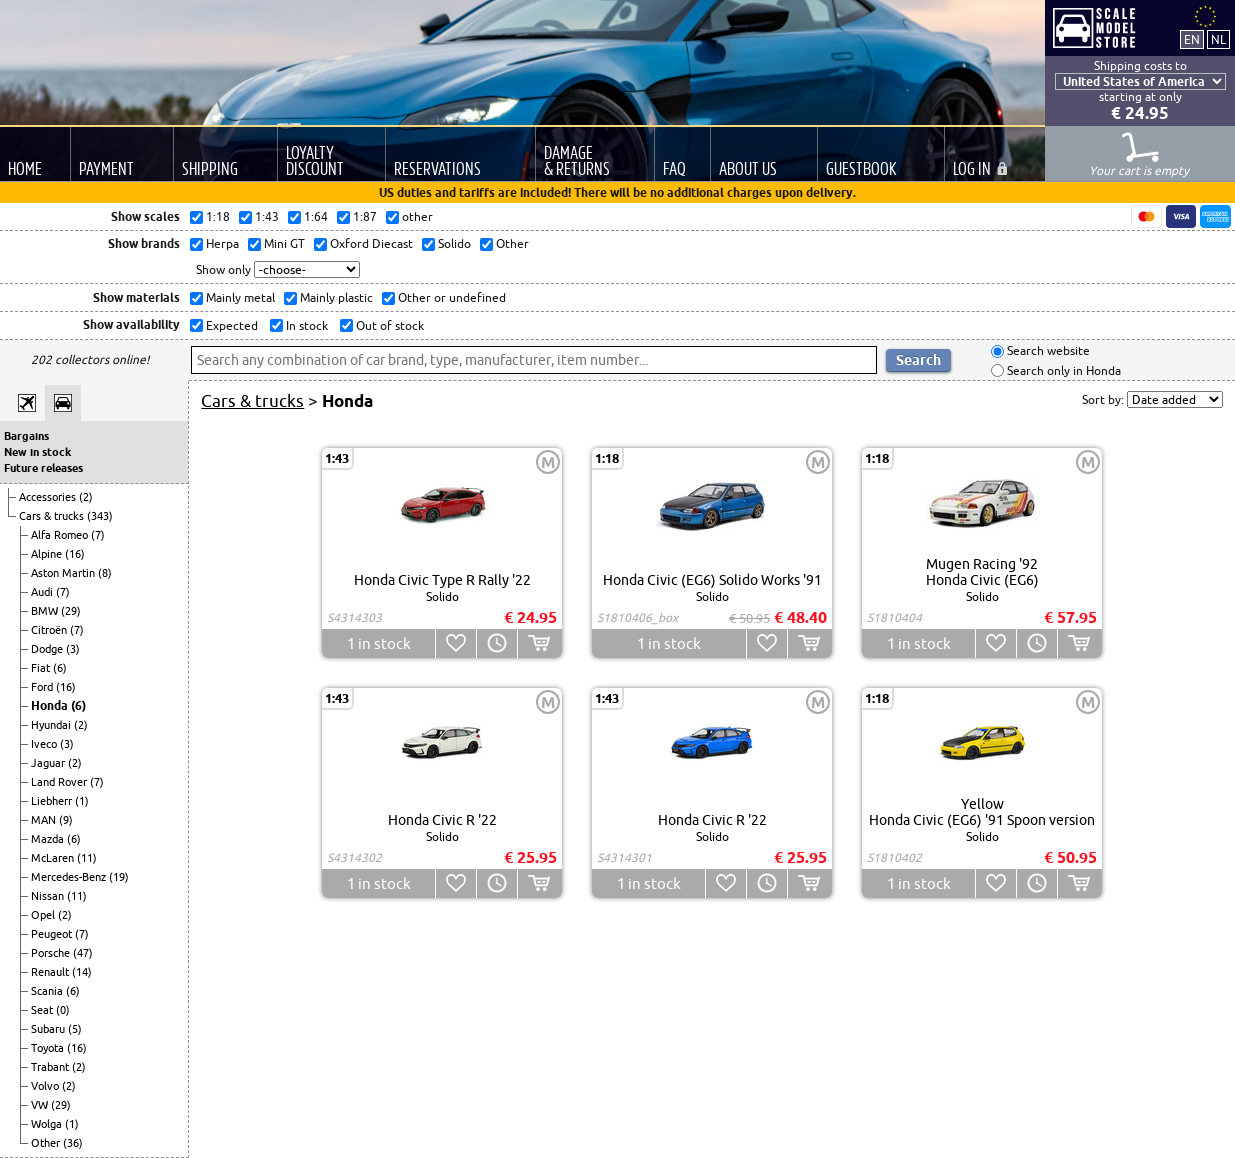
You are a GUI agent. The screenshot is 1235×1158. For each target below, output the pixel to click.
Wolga (48, 1124)
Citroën (50, 630)
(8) (105, 573)
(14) (82, 972)
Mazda (49, 839)
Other (47, 1143)
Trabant (51, 1067)
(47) (83, 953)
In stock (305, 325)
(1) (82, 801)
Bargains (26, 436)
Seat (43, 1010)
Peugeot (53, 934)
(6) (60, 668)
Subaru (49, 1029)
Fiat (42, 668)
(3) (73, 649)
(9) (66, 820)
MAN (45, 820)
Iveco (45, 744)
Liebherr (53, 801)
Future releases (43, 468)
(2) (86, 497)
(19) (119, 877)
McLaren (54, 858)
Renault (51, 972)
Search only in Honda (1062, 370)
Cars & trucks (53, 516)
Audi (43, 592)
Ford (43, 687)
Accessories (49, 497)
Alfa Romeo (61, 535)
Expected (230, 325)
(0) (63, 1010)
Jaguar (49, 763)
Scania (48, 991)
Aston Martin (64, 573)
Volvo (46, 1086)
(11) (87, 858)
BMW (46, 611)
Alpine (48, 554)
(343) (100, 516)
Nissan (49, 896)
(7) (98, 535)
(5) (75, 1029)
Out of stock (388, 325)
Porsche (52, 953)
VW (41, 1105)
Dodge (48, 649)
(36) (73, 1143)
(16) (75, 554)
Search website (1047, 351)
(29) (71, 611)
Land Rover (60, 782)
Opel (44, 915)
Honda (51, 705)
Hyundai (52, 725)
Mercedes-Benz (70, 877)
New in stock (37, 452)
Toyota (49, 1048)
